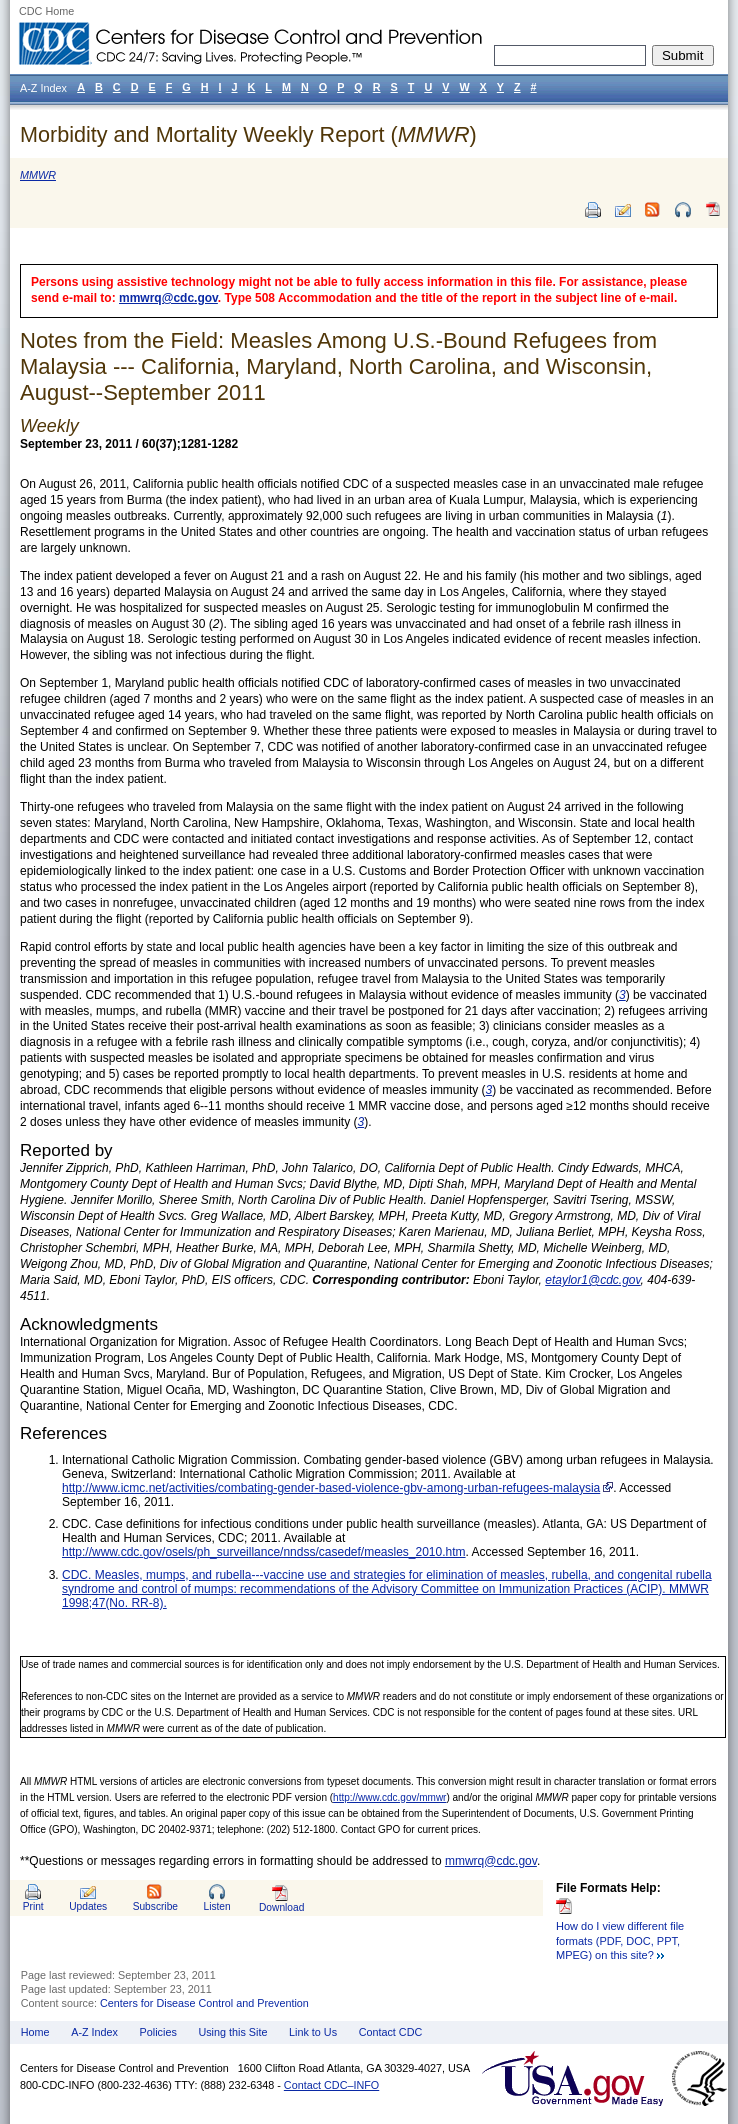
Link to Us (313, 2032)
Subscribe (155, 1906)
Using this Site (232, 2032)
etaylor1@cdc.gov (592, 1280)
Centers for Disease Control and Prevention (204, 2003)
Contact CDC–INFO (331, 2085)
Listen (216, 1906)
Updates (88, 1906)
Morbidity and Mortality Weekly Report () (248, 134)
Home (35, 2032)
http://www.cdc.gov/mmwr (389, 1797)
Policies (158, 2032)
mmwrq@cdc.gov (168, 298)
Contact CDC (391, 2032)
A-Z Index (94, 2032)
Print (33, 1906)
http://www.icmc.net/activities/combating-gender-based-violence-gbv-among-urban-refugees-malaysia (331, 1488)
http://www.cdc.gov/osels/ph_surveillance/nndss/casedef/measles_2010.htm (264, 1552)
